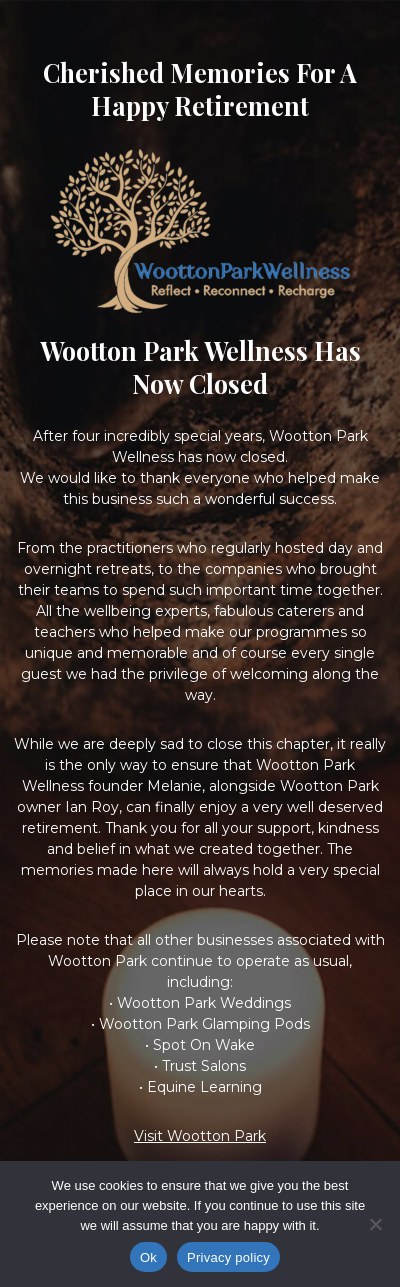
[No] (375, 1224)
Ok (148, 1257)
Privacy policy (228, 1257)
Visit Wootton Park (200, 1136)
